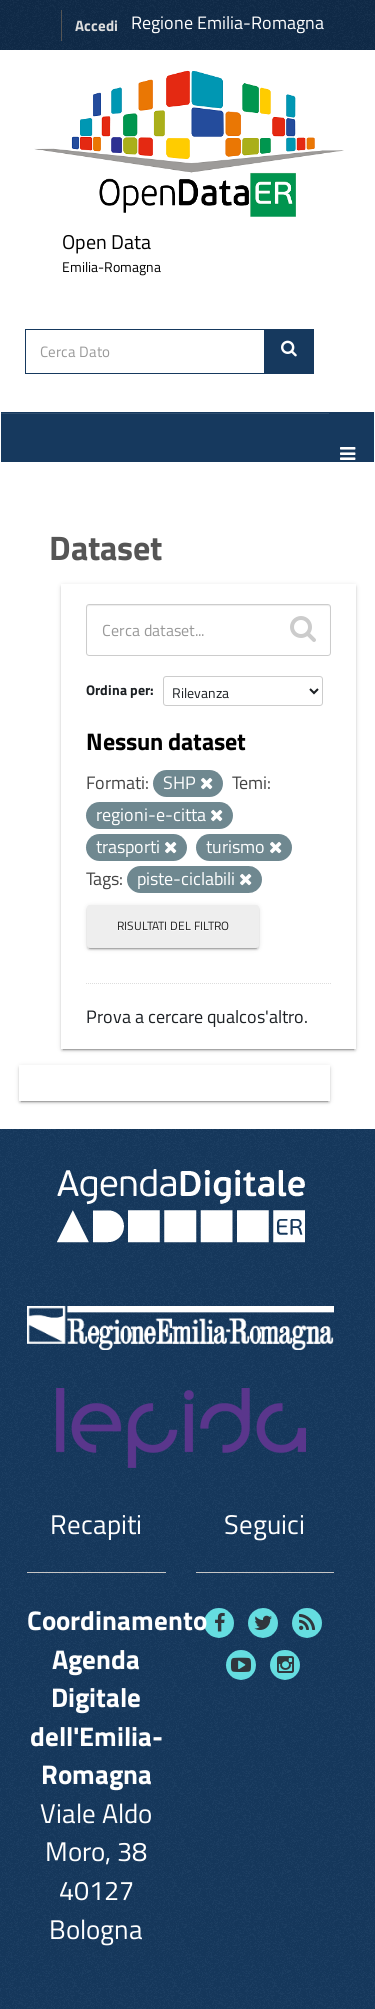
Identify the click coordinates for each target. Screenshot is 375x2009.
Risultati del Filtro (173, 925)
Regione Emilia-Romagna (227, 22)
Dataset (105, 547)
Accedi (96, 25)
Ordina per (118, 689)
